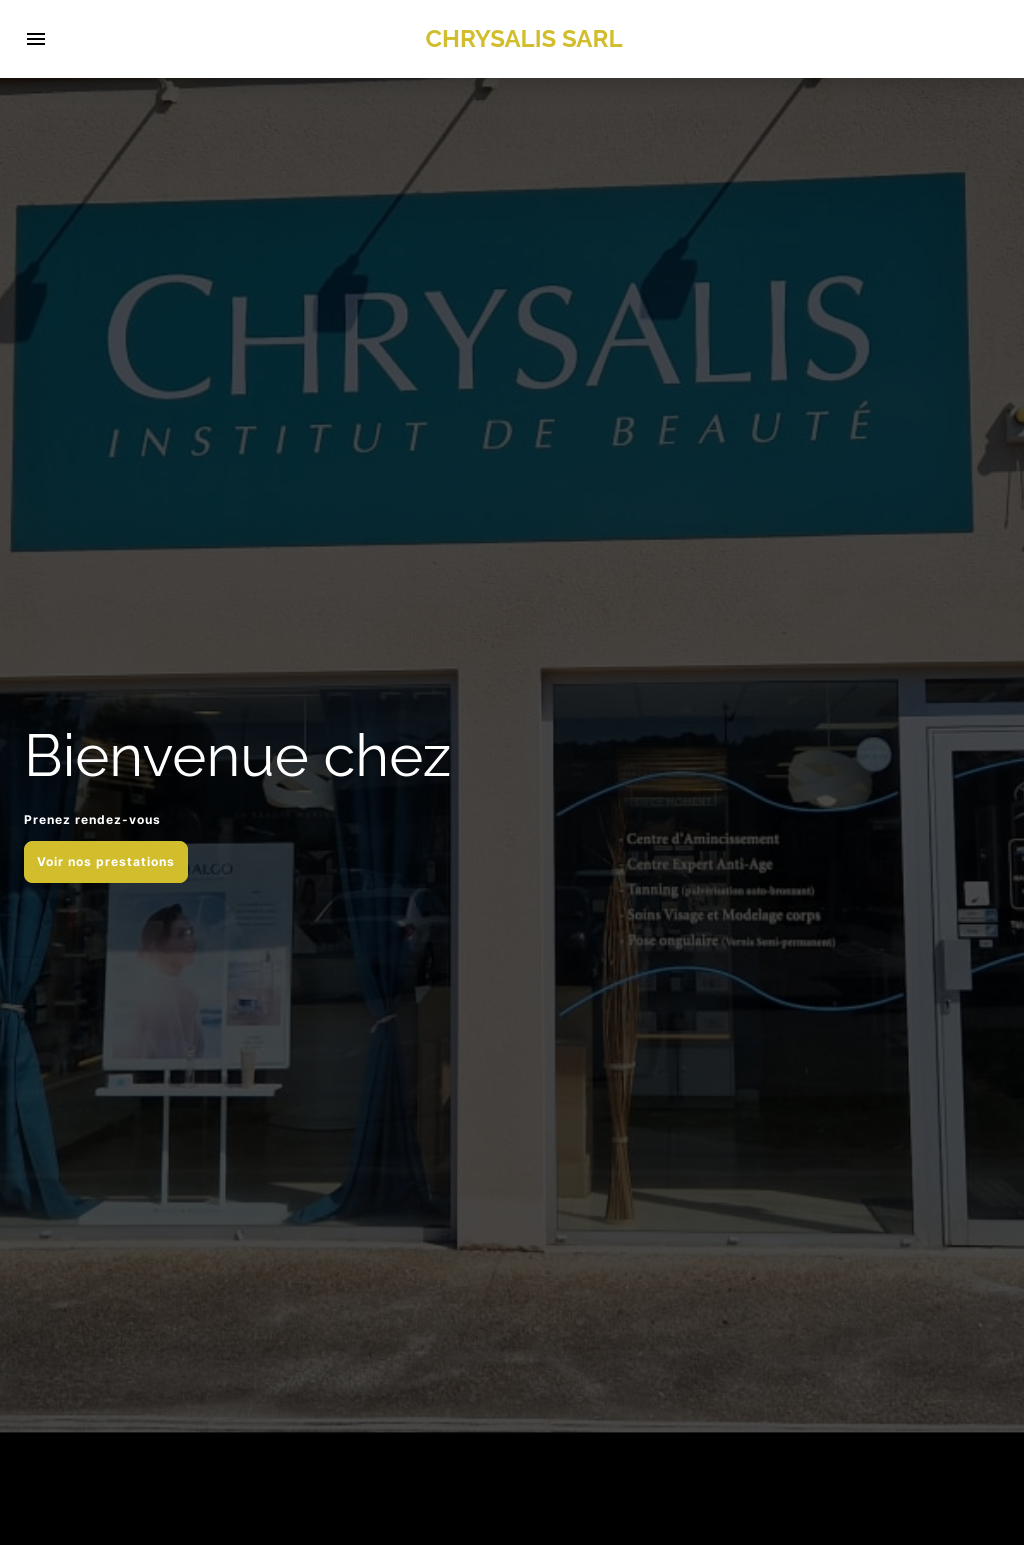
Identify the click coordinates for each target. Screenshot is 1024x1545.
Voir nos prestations (106, 861)
